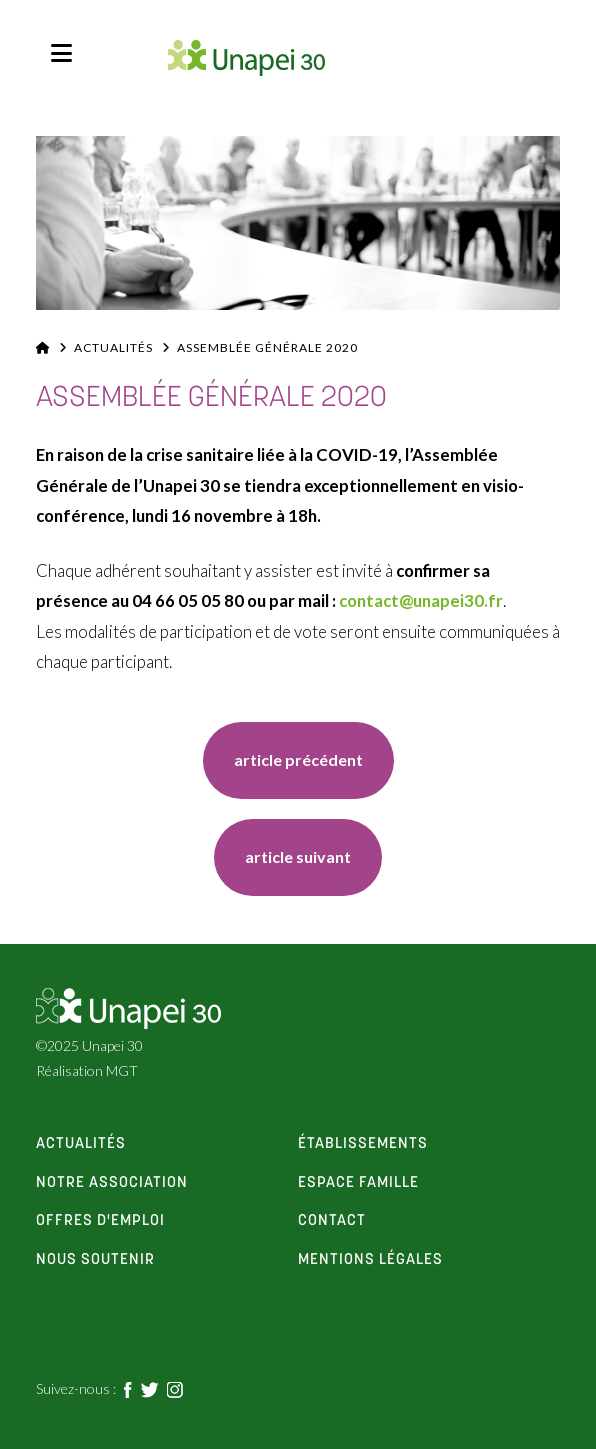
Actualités (113, 347)
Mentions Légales (370, 1260)
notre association (112, 1183)
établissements (363, 1144)
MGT (122, 1070)
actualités (81, 1144)
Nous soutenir (95, 1260)
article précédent (298, 759)
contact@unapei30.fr (421, 600)
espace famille (358, 1183)
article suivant (298, 856)
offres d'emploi (100, 1221)
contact (332, 1221)
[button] (61, 53)
